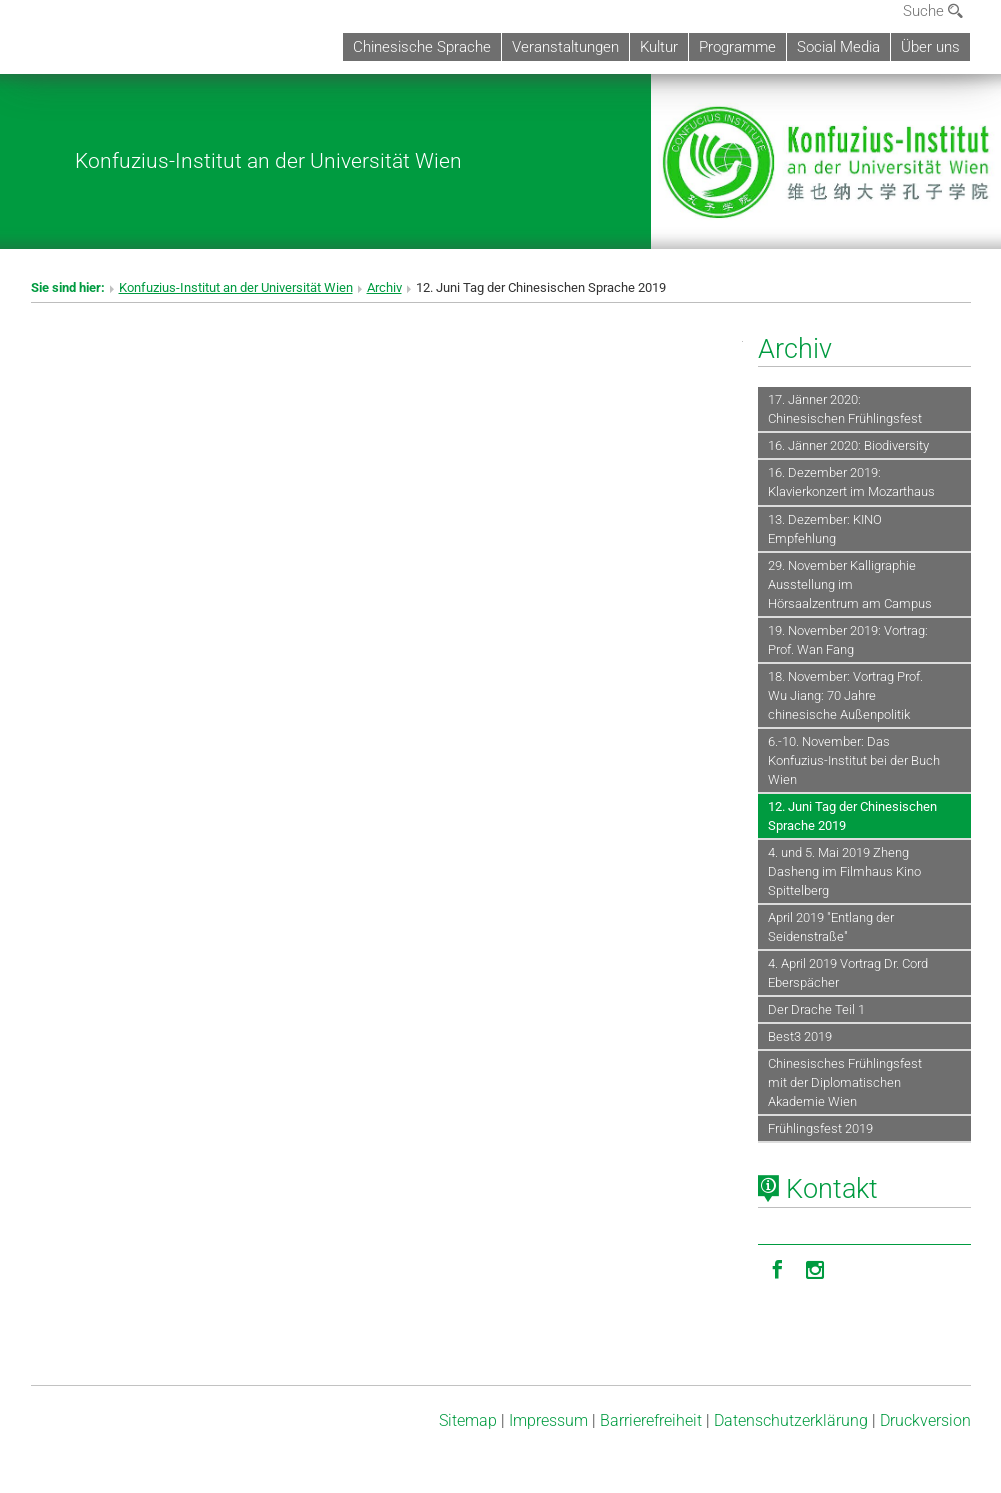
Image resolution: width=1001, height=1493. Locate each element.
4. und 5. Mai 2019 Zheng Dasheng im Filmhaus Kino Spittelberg (844, 871)
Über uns (930, 47)
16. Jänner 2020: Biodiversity (848, 445)
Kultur (659, 47)
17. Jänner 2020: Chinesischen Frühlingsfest (845, 409)
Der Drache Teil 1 (816, 1009)
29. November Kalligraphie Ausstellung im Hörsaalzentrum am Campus (850, 584)
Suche (933, 11)
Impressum (548, 1420)
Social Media (838, 47)
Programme (737, 47)
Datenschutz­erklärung (791, 1420)
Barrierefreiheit (651, 1420)
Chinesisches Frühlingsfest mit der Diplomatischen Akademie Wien (845, 1082)
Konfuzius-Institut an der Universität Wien (268, 160)
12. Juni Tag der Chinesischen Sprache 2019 (852, 816)
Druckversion (925, 1420)
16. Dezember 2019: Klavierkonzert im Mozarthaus (851, 482)
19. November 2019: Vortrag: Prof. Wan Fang (848, 640)
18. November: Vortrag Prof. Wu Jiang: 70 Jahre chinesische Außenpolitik (845, 695)
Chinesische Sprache (422, 47)
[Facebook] (777, 1268)
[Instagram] (815, 1268)
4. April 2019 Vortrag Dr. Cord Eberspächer (848, 973)
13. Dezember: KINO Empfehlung (825, 529)
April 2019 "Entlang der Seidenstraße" (831, 927)
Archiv (384, 287)
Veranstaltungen (565, 47)
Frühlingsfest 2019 (820, 1128)
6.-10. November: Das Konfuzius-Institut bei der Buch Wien (854, 760)
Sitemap (468, 1420)
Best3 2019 (800, 1036)
